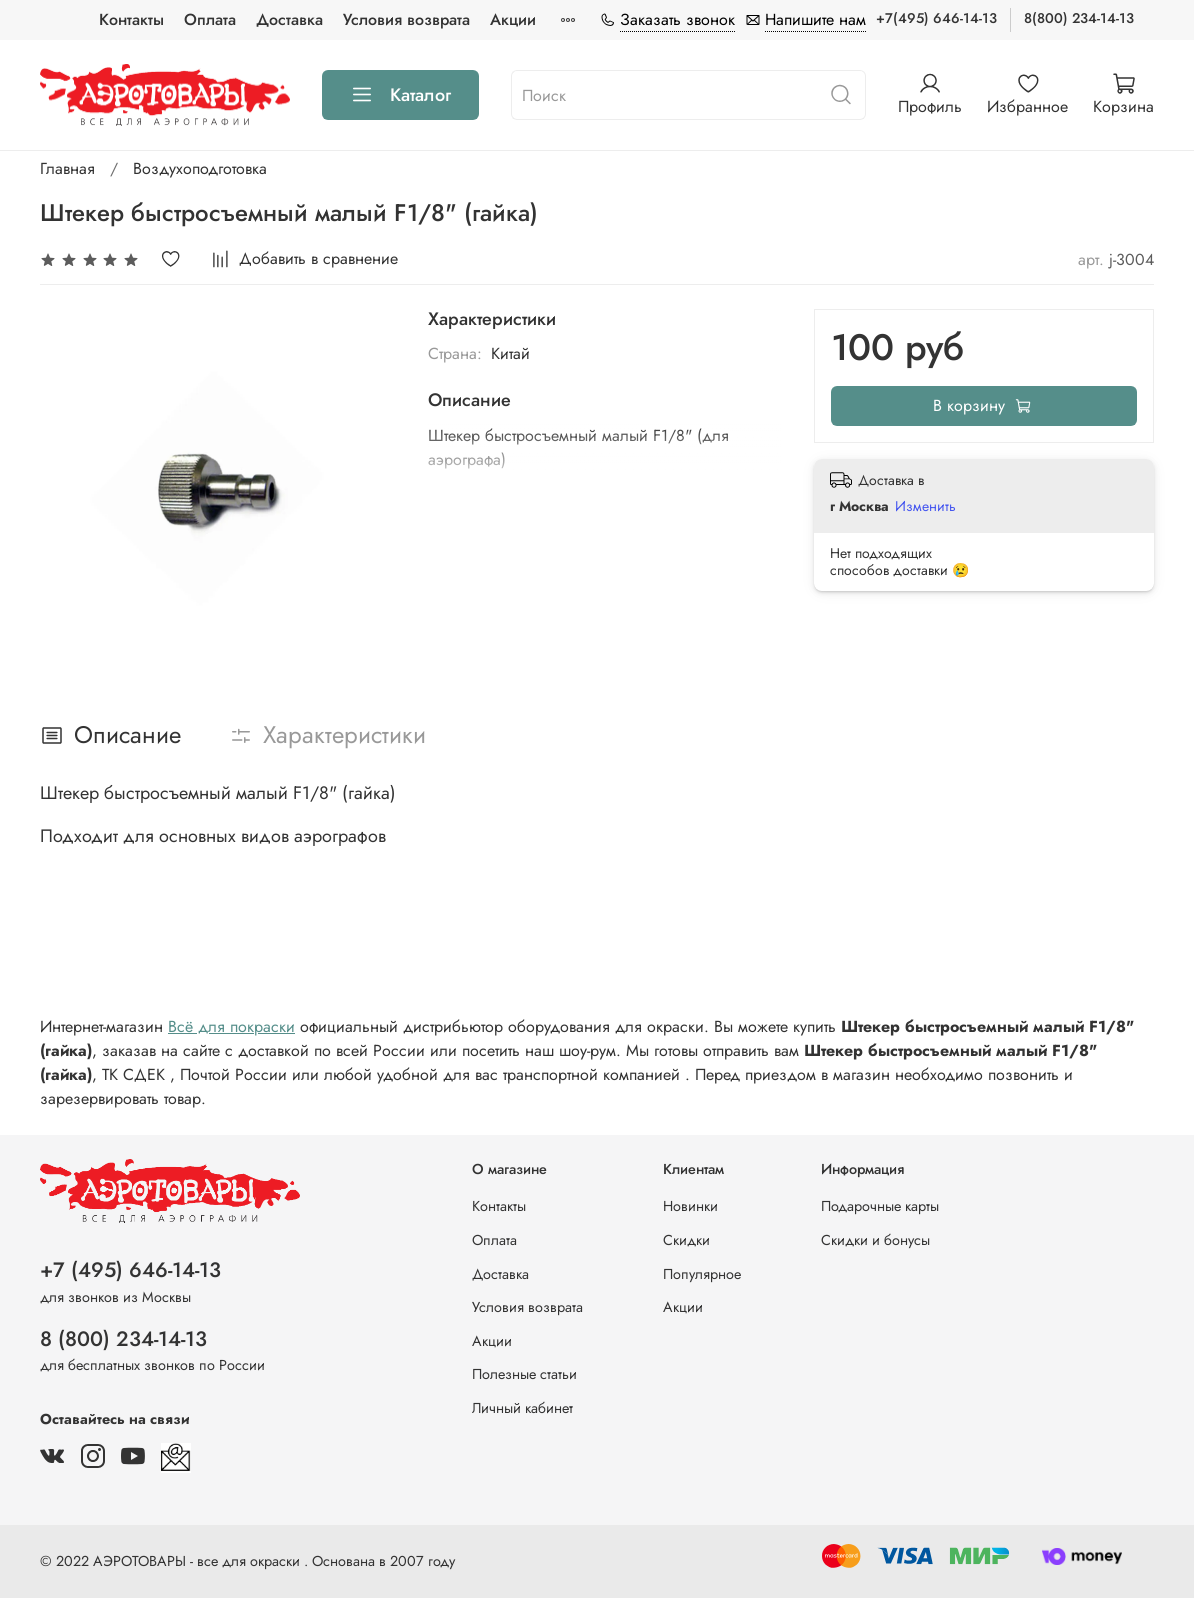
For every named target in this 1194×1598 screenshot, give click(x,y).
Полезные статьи (524, 1374)
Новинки (690, 1206)
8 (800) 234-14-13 (123, 1339)
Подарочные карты (880, 1206)
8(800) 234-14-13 (1079, 18)
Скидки (686, 1240)
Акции (513, 19)
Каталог (400, 95)
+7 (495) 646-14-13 (130, 1270)
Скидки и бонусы (875, 1240)
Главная (67, 168)
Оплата (210, 19)
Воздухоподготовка (200, 168)
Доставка (289, 19)
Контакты (131, 19)
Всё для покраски (231, 1026)
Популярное (702, 1274)
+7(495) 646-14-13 (936, 18)
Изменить (925, 506)
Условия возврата (406, 19)
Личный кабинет (522, 1408)
